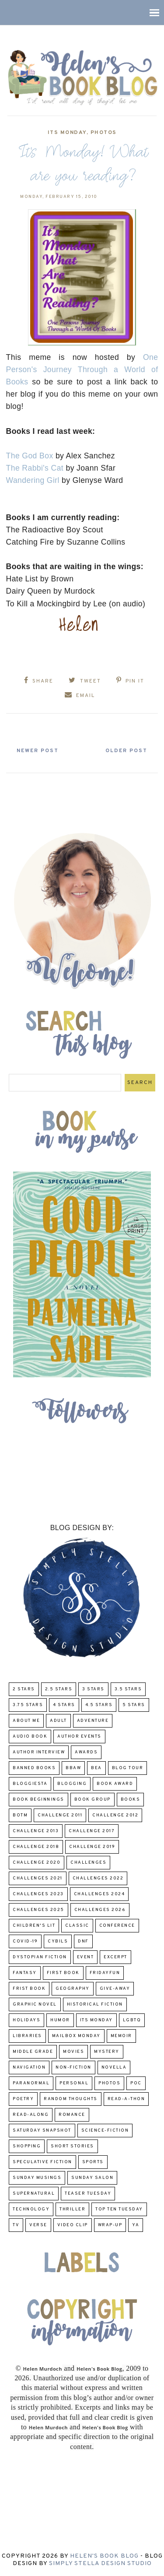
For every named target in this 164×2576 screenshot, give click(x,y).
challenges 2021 (38, 1878)
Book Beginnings (38, 1799)
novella (114, 2067)
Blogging (72, 1784)
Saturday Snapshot (42, 2130)
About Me (26, 1721)
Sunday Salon (92, 2178)
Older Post (126, 750)
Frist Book (29, 1989)
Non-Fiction (73, 2067)
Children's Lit (34, 1925)
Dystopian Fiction (40, 1957)
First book (63, 1973)
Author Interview (39, 1752)
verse (38, 2225)
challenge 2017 (92, 1831)
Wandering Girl (32, 480)
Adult (58, 1721)
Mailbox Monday (76, 2036)
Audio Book (30, 1736)
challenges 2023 (38, 1894)
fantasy (25, 1973)
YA (135, 2225)
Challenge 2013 (36, 1831)
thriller (72, 2209)
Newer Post (38, 750)
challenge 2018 (36, 1847)
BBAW (73, 1768)
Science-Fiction (105, 2130)
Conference (117, 1925)
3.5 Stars (128, 1689)
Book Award (115, 1784)
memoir (121, 2036)
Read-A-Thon (126, 2099)
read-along (31, 2115)
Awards (86, 1752)
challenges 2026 (100, 1910)
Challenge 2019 (92, 1847)
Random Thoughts (71, 2099)
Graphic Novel (35, 2004)
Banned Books (34, 1768)
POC (136, 2083)
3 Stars (93, 1689)
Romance (72, 2115)
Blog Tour (127, 1768)
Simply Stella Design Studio (100, 2563)
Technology (31, 2209)
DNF (83, 1941)
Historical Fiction (95, 2004)
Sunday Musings (37, 2178)
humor (60, 2020)
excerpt (115, 1957)
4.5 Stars (99, 1705)
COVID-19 (25, 1941)
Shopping (27, 2146)
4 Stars (64, 1705)
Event (85, 1957)
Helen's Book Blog (104, 2556)
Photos (104, 132)
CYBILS (58, 1941)
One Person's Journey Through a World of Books (82, 369)
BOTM (20, 1815)
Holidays (26, 2020)
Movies (73, 2052)
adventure (93, 1721)
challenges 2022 (98, 1878)
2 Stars (24, 1689)
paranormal (31, 2083)
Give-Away (115, 1989)
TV (16, 2225)
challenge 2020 (36, 1862)
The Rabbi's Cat (35, 468)
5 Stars (133, 1705)
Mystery (106, 2052)
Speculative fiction (42, 2162)
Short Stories (72, 2146)
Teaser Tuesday (88, 2193)
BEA (96, 1768)
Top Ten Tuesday (119, 2209)
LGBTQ (132, 2020)
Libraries (27, 2036)
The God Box (29, 455)
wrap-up (110, 2225)
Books (130, 1799)
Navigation (29, 2067)
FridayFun (105, 1973)
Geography (73, 1989)
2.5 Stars (59, 1689)
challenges (88, 1862)
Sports (93, 2162)
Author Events (79, 1736)
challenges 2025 (38, 1910)
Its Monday (67, 132)
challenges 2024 (99, 1894)
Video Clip (72, 2225)
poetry (23, 2099)
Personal (73, 2083)
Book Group (92, 1799)
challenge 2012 (115, 1815)
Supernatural (34, 2193)
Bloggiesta (30, 1784)
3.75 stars (28, 1705)
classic (77, 1925)
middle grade (33, 2052)
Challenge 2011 (60, 1815)
